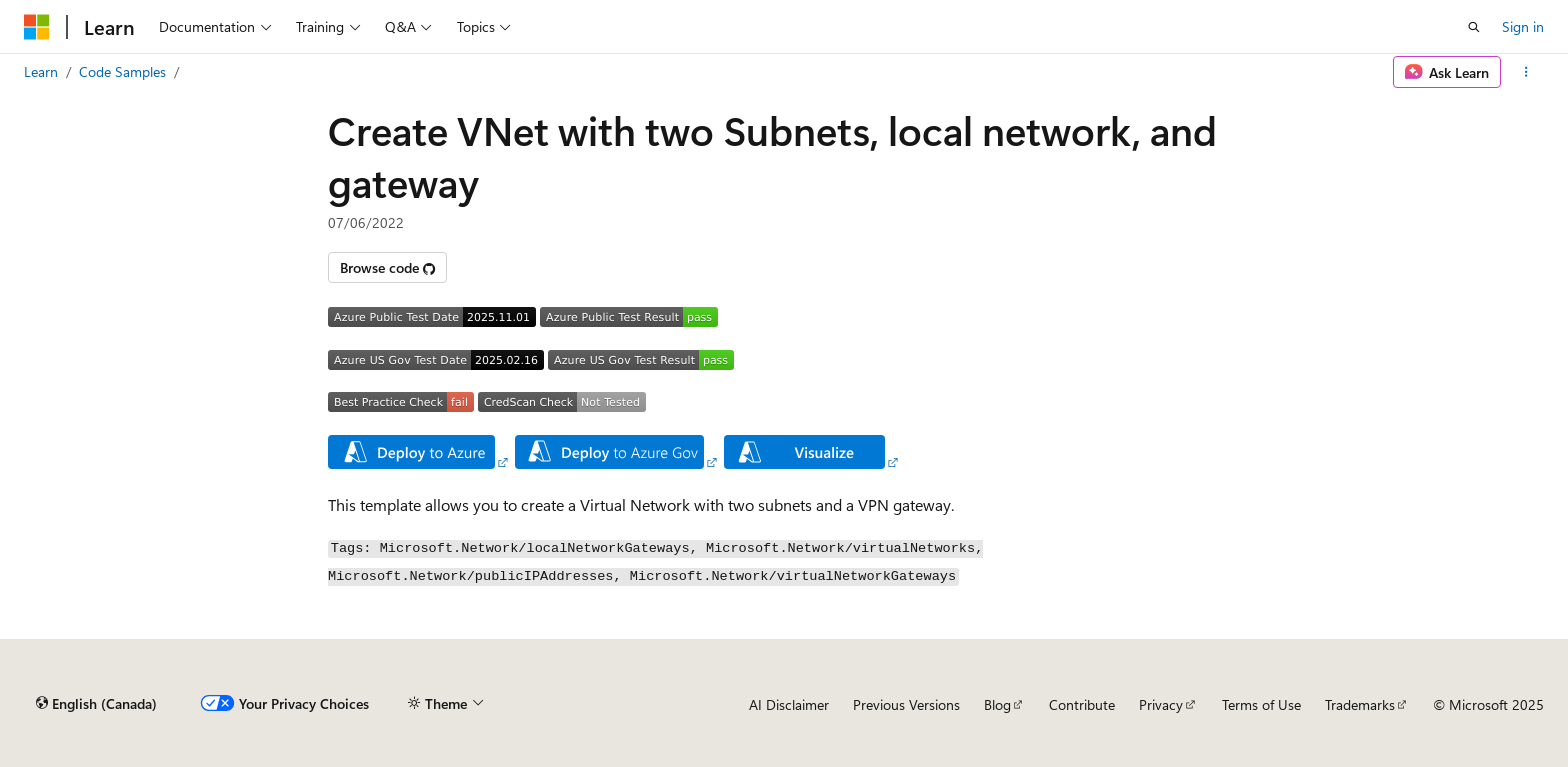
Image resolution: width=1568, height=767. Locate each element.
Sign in (1523, 26)
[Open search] (1474, 27)
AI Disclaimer (789, 704)
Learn (41, 71)
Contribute (1082, 704)
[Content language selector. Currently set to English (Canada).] (96, 704)
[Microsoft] (37, 27)
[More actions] (1526, 72)
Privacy (1161, 704)
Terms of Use (1261, 704)
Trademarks (1360, 704)
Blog (997, 704)
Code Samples (122, 71)
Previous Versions (906, 704)
